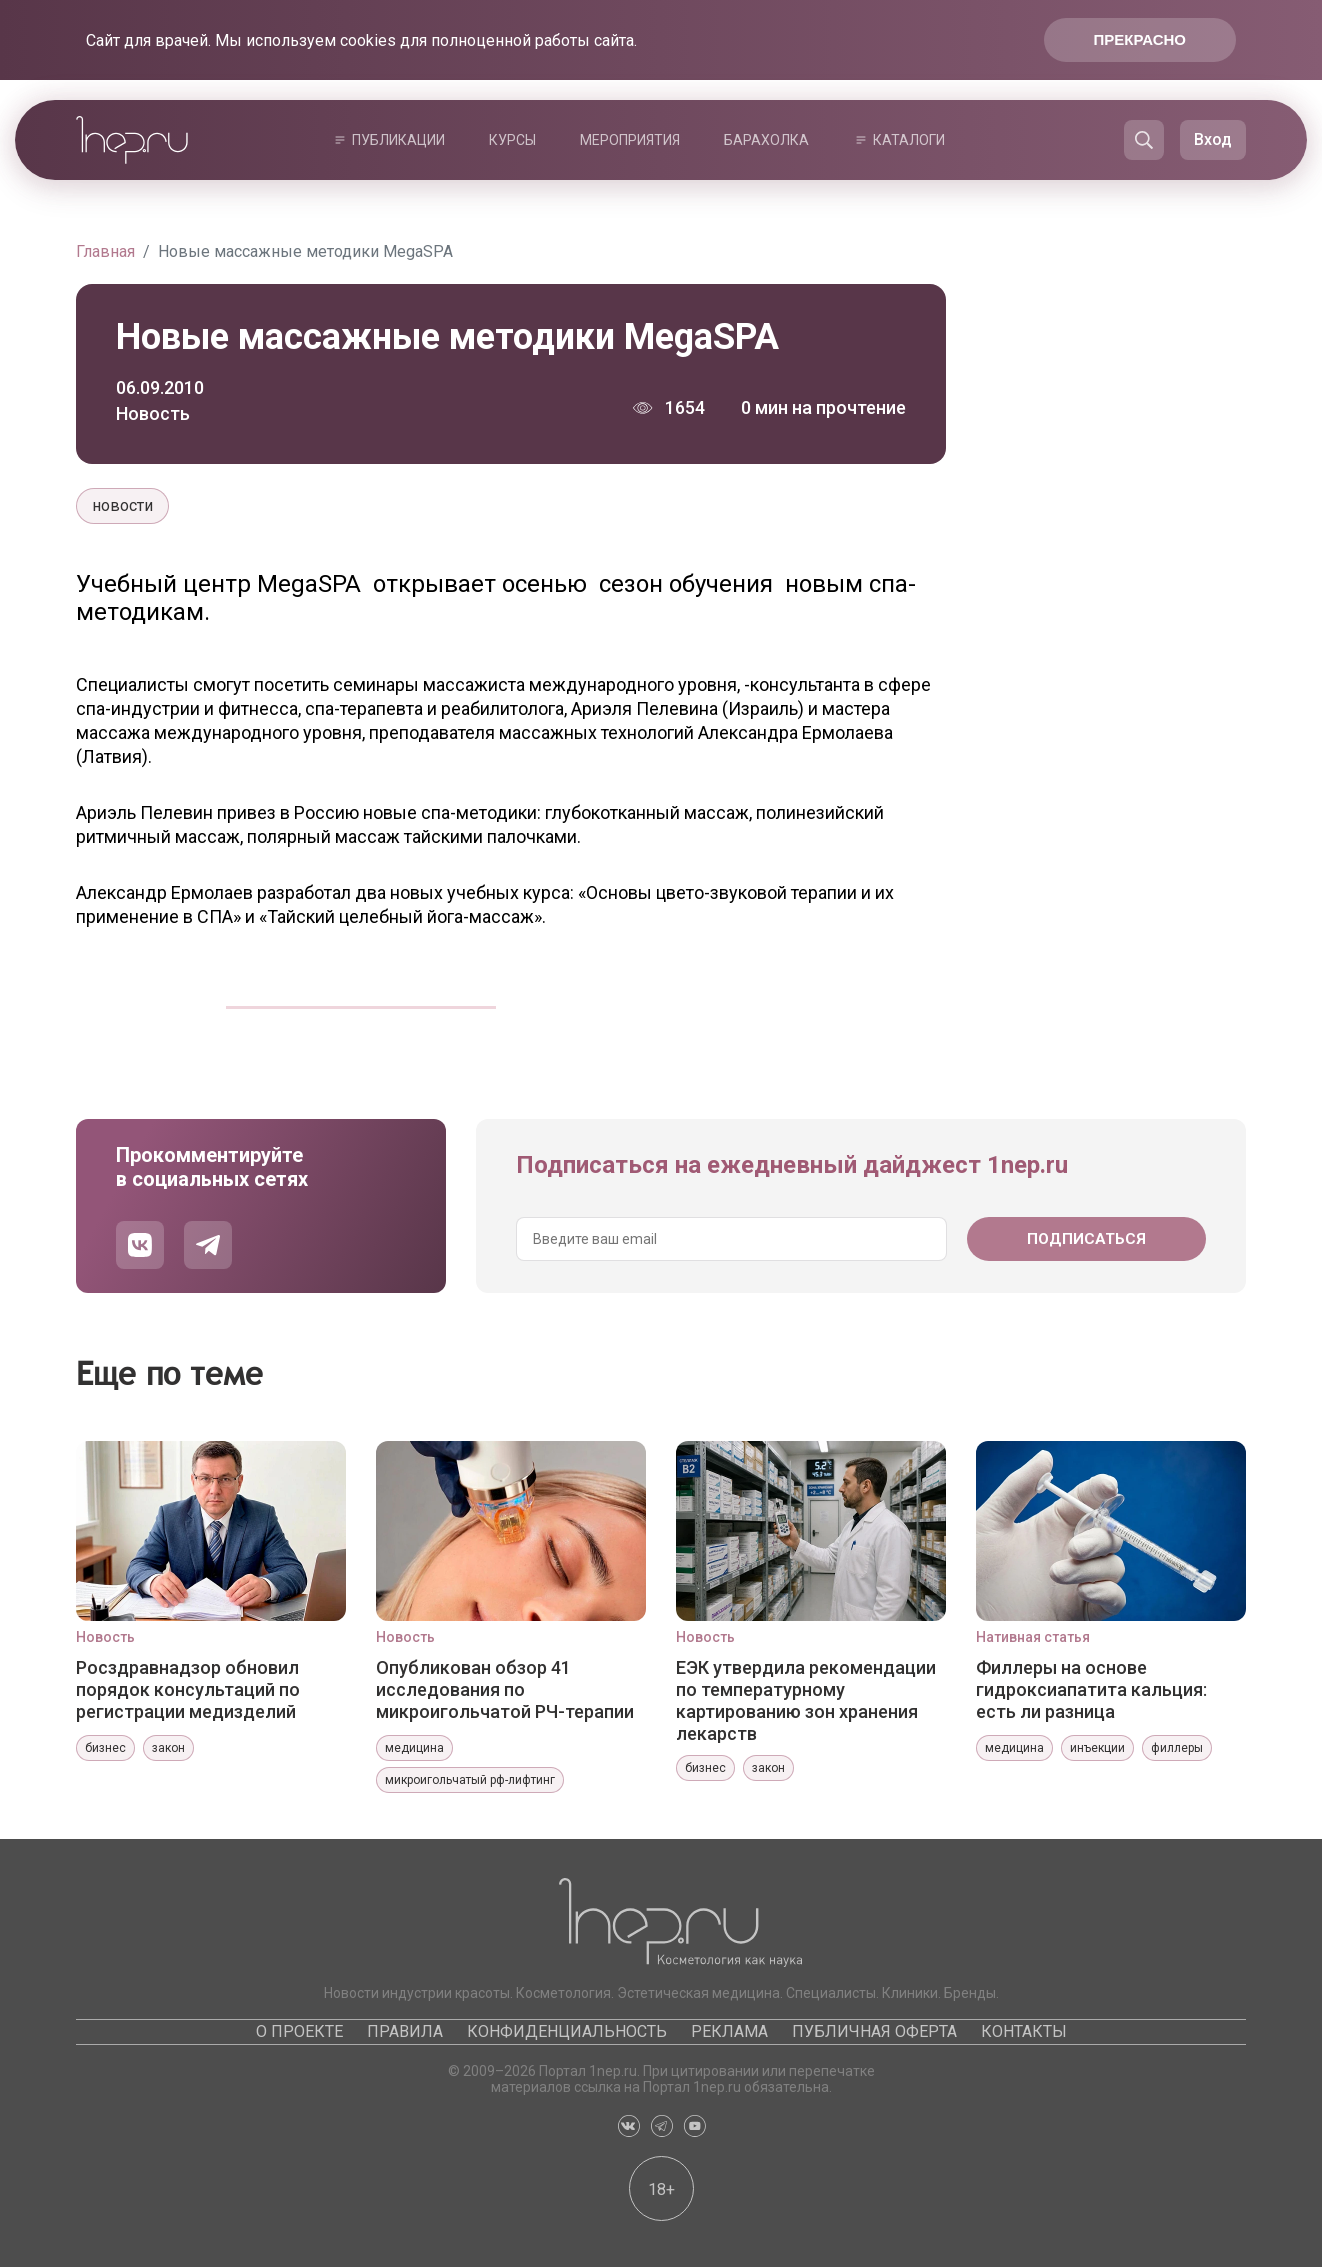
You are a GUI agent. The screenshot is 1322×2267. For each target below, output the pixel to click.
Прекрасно (1140, 39)
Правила (405, 2031)
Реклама (729, 2031)
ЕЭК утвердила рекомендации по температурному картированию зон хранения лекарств (806, 1700)
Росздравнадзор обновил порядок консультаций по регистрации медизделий (188, 1689)
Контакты (1024, 2031)
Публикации (398, 140)
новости (122, 505)
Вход (1213, 139)
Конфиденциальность (567, 2031)
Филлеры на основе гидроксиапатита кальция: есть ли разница (1091, 1689)
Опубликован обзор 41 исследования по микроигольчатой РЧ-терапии (505, 1689)
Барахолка (766, 140)
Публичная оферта (874, 2031)
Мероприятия (630, 140)
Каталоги (909, 140)
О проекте (299, 2031)
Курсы (512, 140)
